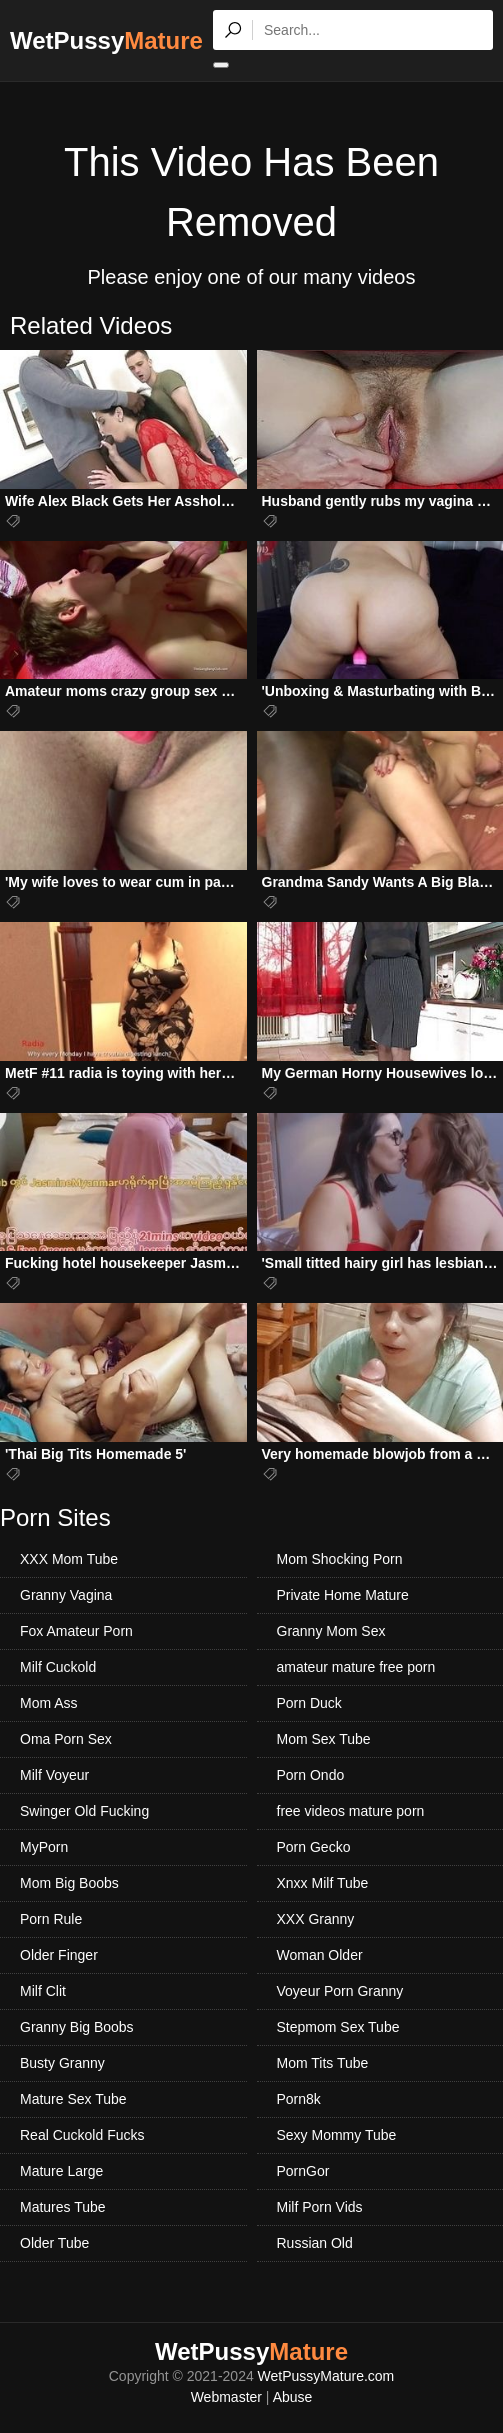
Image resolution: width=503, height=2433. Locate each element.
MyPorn (44, 1847)
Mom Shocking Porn (340, 1559)
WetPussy (106, 40)
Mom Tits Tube (323, 2063)
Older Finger (59, 1955)
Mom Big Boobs (69, 1883)
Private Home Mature (343, 1595)
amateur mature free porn (356, 1667)
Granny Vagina (66, 1595)
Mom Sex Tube (324, 1739)
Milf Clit (43, 1991)
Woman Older (320, 1955)
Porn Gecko (314, 1847)
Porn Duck (309, 1703)
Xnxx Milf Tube (323, 1883)
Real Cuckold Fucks (82, 2135)
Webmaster (226, 2397)
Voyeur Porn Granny (340, 1991)
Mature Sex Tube (73, 2099)
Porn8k (299, 2099)
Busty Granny (62, 2063)
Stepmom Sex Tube (338, 2027)
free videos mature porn (351, 1811)
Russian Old (315, 2243)
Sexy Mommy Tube (337, 2135)
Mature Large (61, 2171)
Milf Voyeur (54, 1775)
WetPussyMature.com (326, 2376)
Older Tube (54, 2243)
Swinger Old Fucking (84, 1811)
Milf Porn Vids (320, 2207)
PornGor (303, 2171)
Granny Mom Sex (331, 1631)
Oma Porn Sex (66, 1739)
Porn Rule (51, 1919)
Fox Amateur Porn (76, 1631)
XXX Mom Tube (69, 1559)
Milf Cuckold (58, 1667)
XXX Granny (316, 1919)
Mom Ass (49, 1703)
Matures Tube (63, 2207)
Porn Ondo (311, 1775)
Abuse (293, 2397)
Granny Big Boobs (77, 2027)
